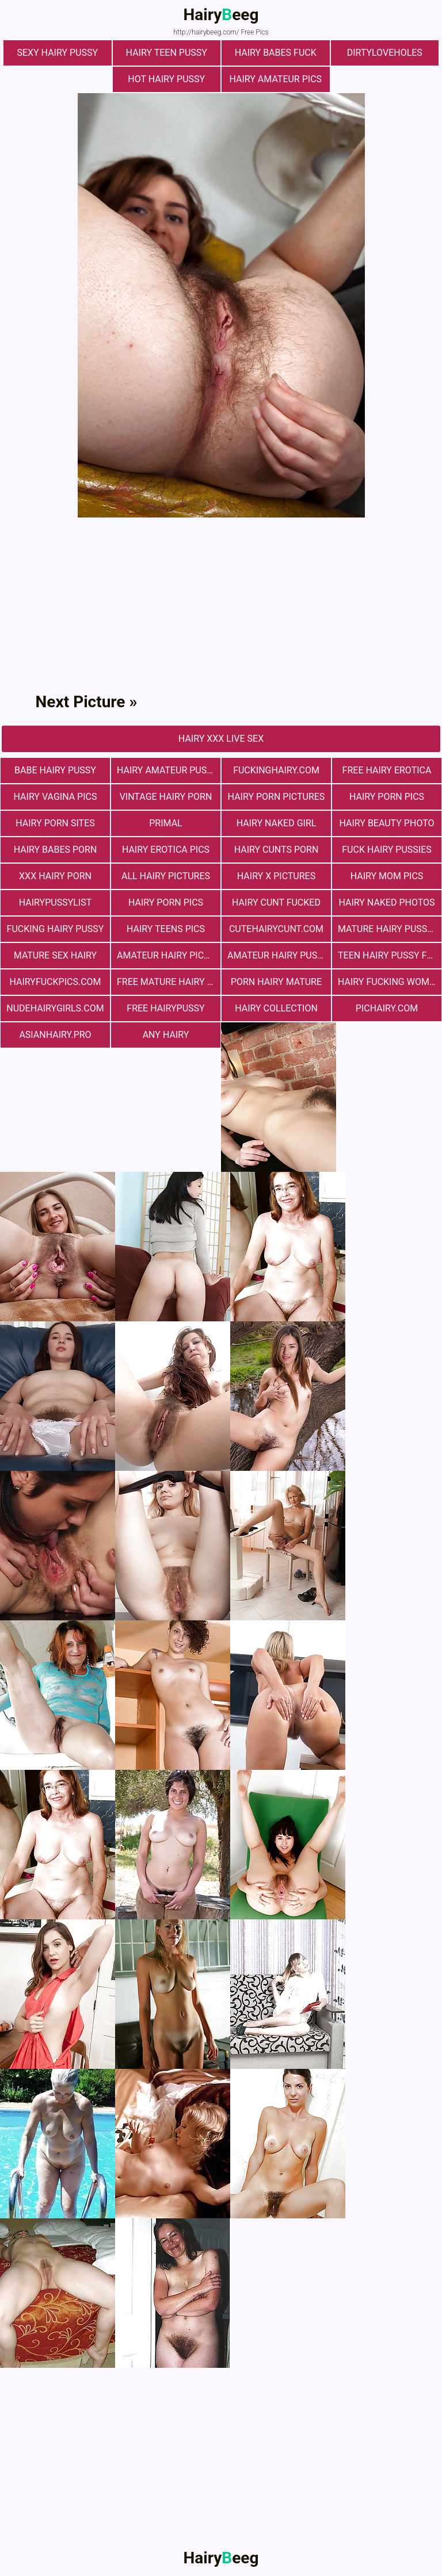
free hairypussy (165, 1008)
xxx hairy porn (55, 876)
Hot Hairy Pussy (166, 79)
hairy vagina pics (55, 796)
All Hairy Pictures (165, 876)
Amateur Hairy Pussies (279, 955)
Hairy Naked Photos (386, 902)
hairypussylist (55, 902)
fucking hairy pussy (55, 928)
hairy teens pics (166, 928)
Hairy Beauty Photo (386, 823)
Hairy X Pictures (276, 876)
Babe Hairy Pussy (55, 770)
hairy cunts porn (276, 849)
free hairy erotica (387, 770)
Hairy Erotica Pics (165, 849)
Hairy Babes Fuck (276, 52)
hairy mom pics (387, 876)
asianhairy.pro (55, 1034)
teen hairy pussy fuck (389, 955)
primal (165, 823)
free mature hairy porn (168, 981)
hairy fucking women (389, 981)
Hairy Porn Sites (55, 823)
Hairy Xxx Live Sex (221, 738)
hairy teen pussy (166, 52)
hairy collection (276, 1008)
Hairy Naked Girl (277, 823)
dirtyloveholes (384, 52)
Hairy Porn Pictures (276, 796)
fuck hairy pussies (386, 849)
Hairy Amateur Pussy (167, 770)
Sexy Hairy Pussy (57, 52)
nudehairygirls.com (55, 1008)
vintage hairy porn (166, 796)
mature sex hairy (55, 955)
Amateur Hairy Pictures (168, 955)
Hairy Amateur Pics (275, 79)
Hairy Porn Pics (386, 796)
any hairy (166, 1034)
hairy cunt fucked (276, 902)
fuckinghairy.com (276, 770)
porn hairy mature (276, 981)
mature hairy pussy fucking (389, 928)
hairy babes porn (55, 849)
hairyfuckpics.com (55, 981)
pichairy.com (387, 1008)
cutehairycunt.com (276, 928)
